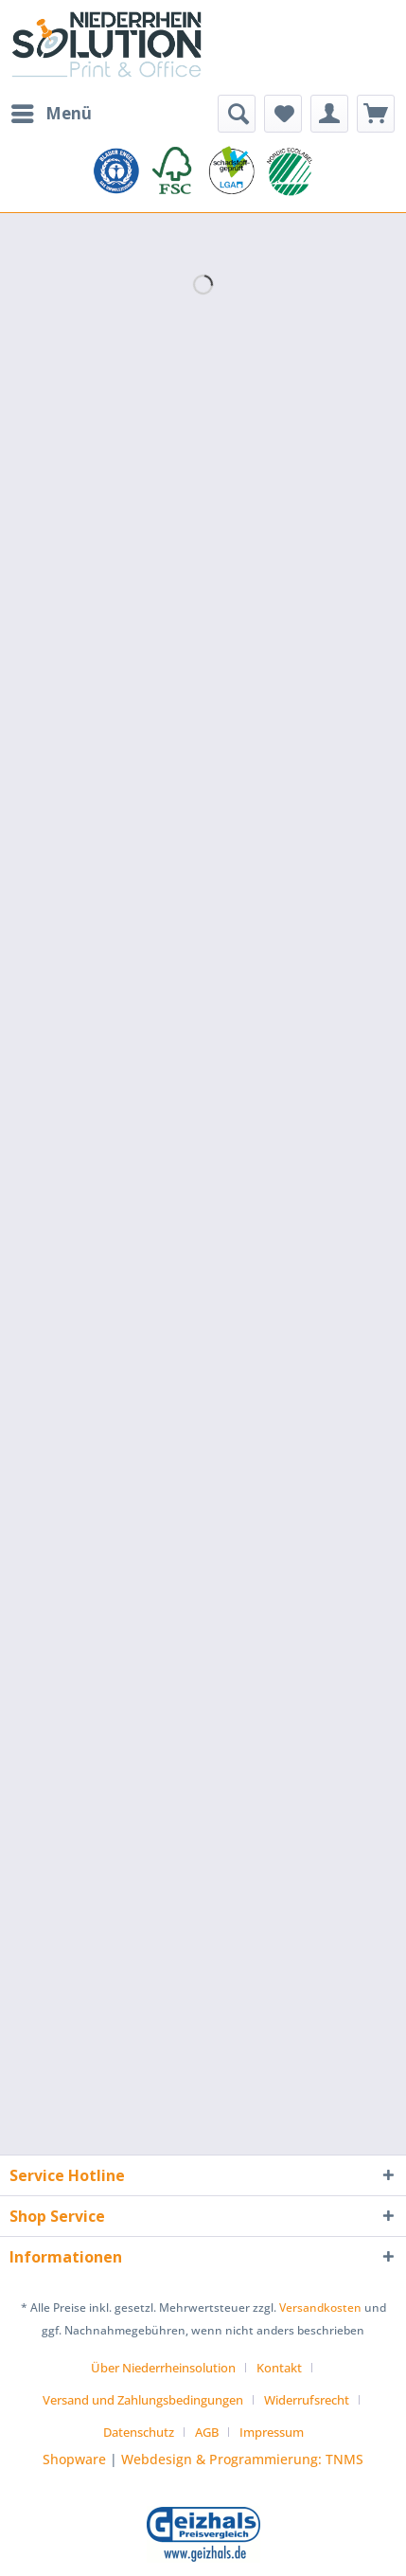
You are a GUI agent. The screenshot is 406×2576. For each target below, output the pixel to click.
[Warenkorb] (376, 114)
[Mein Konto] (329, 114)
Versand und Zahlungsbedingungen (143, 2399)
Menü (51, 111)
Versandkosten (320, 2307)
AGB (207, 2432)
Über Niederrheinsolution (163, 2367)
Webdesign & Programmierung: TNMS (242, 2459)
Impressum (271, 2432)
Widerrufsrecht (306, 2399)
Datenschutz (138, 2432)
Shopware (74, 2459)
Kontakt (279, 2367)
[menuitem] (50, 114)
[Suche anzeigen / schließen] (237, 114)
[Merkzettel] (283, 114)
